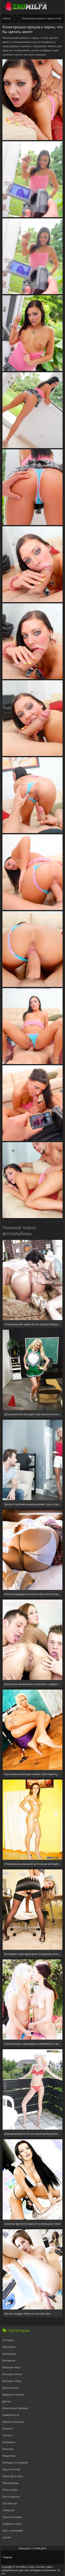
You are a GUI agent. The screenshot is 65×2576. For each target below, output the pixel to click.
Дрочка (6, 2401)
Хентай (6, 2537)
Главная (6, 18)
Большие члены (11, 2381)
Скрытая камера (12, 2517)
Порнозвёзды (10, 2483)
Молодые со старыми (15, 2462)
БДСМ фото (9, 2347)
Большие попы (11, 2367)
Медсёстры (9, 2455)
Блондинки (9, 2360)
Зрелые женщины (13, 2421)
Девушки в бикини (13, 2394)
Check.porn (40, 2548)
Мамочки (8, 2449)
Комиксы (7, 2428)
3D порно (8, 2340)
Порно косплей (11, 2469)
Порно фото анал (12, 2476)
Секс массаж (9, 2503)
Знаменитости (10, 2415)
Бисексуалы (9, 2353)
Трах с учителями (12, 2530)
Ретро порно (9, 2489)
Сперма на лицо (11, 2523)
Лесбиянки (8, 2442)
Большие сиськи (12, 2374)
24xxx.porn (24, 2548)
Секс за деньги (11, 2496)
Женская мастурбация (15, 2408)
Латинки (7, 2435)
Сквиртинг (8, 2510)
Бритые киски (10, 2387)
